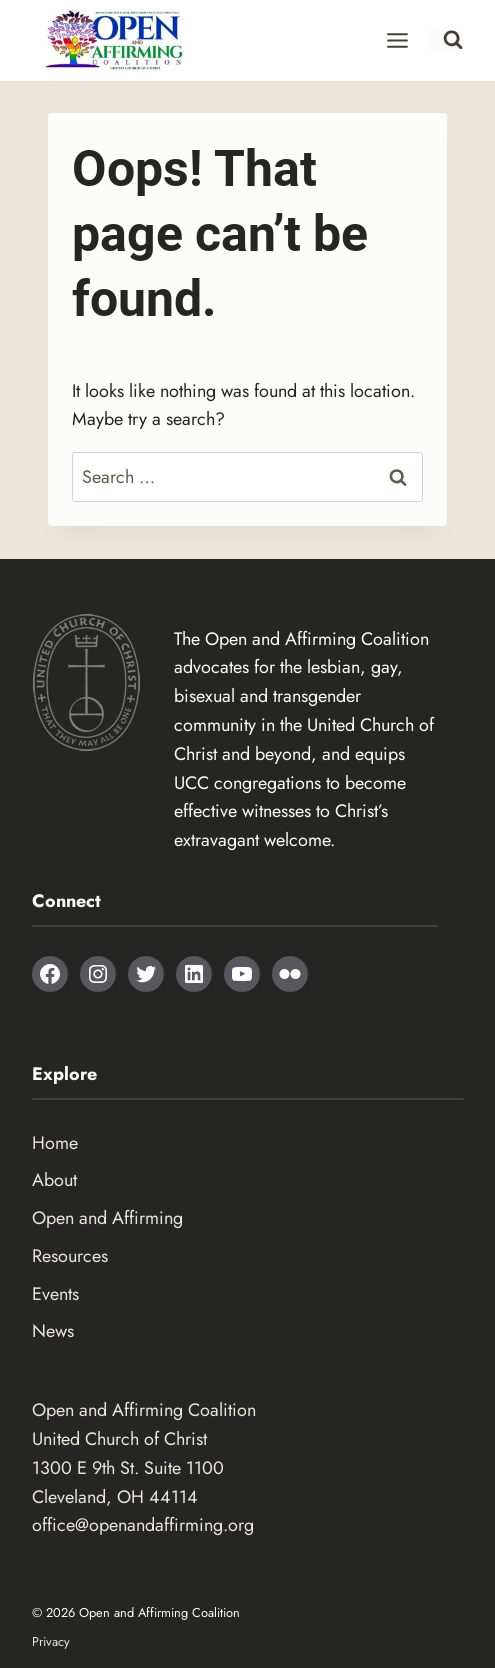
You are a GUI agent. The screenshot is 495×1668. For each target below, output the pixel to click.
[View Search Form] (445, 40)
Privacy (51, 1641)
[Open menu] (398, 40)
